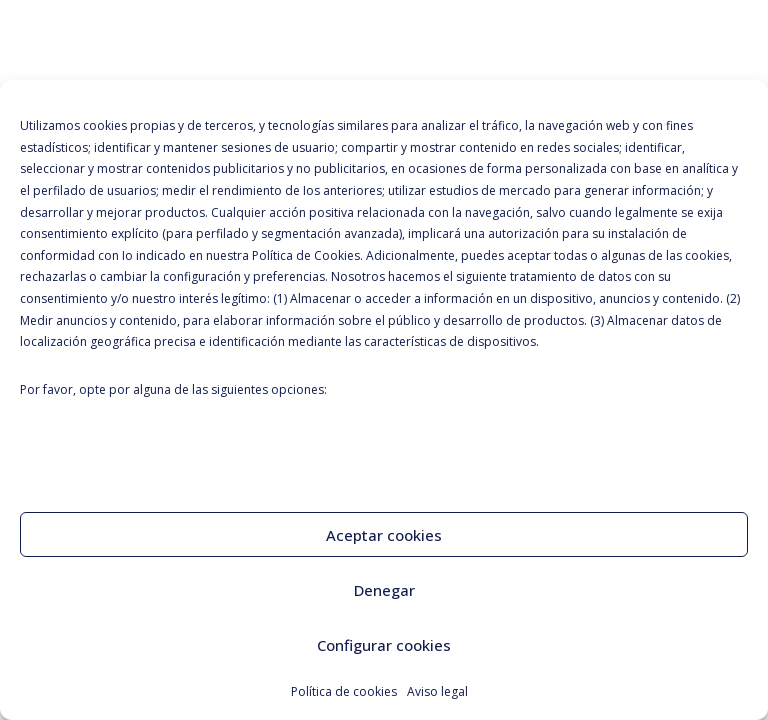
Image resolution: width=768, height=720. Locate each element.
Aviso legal (437, 691)
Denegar (384, 590)
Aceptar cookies (384, 535)
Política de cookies (344, 691)
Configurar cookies (384, 645)
